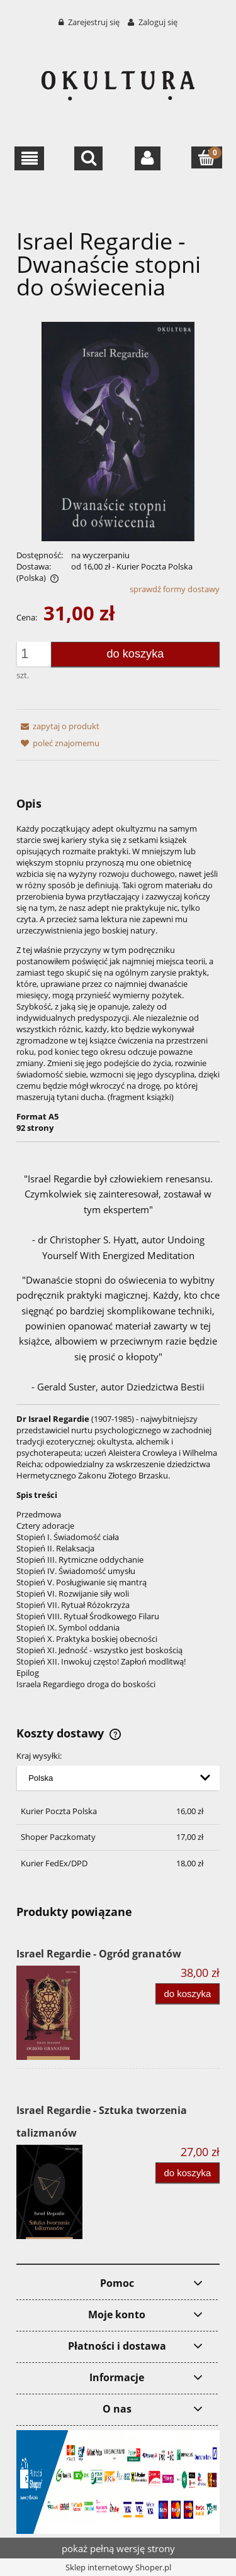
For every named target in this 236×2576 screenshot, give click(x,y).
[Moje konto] (147, 158)
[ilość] (37, 654)
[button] (29, 158)
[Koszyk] (206, 157)
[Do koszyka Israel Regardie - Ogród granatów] (187, 1993)
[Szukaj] (88, 158)
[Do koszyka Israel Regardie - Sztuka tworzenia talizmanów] (187, 2172)
